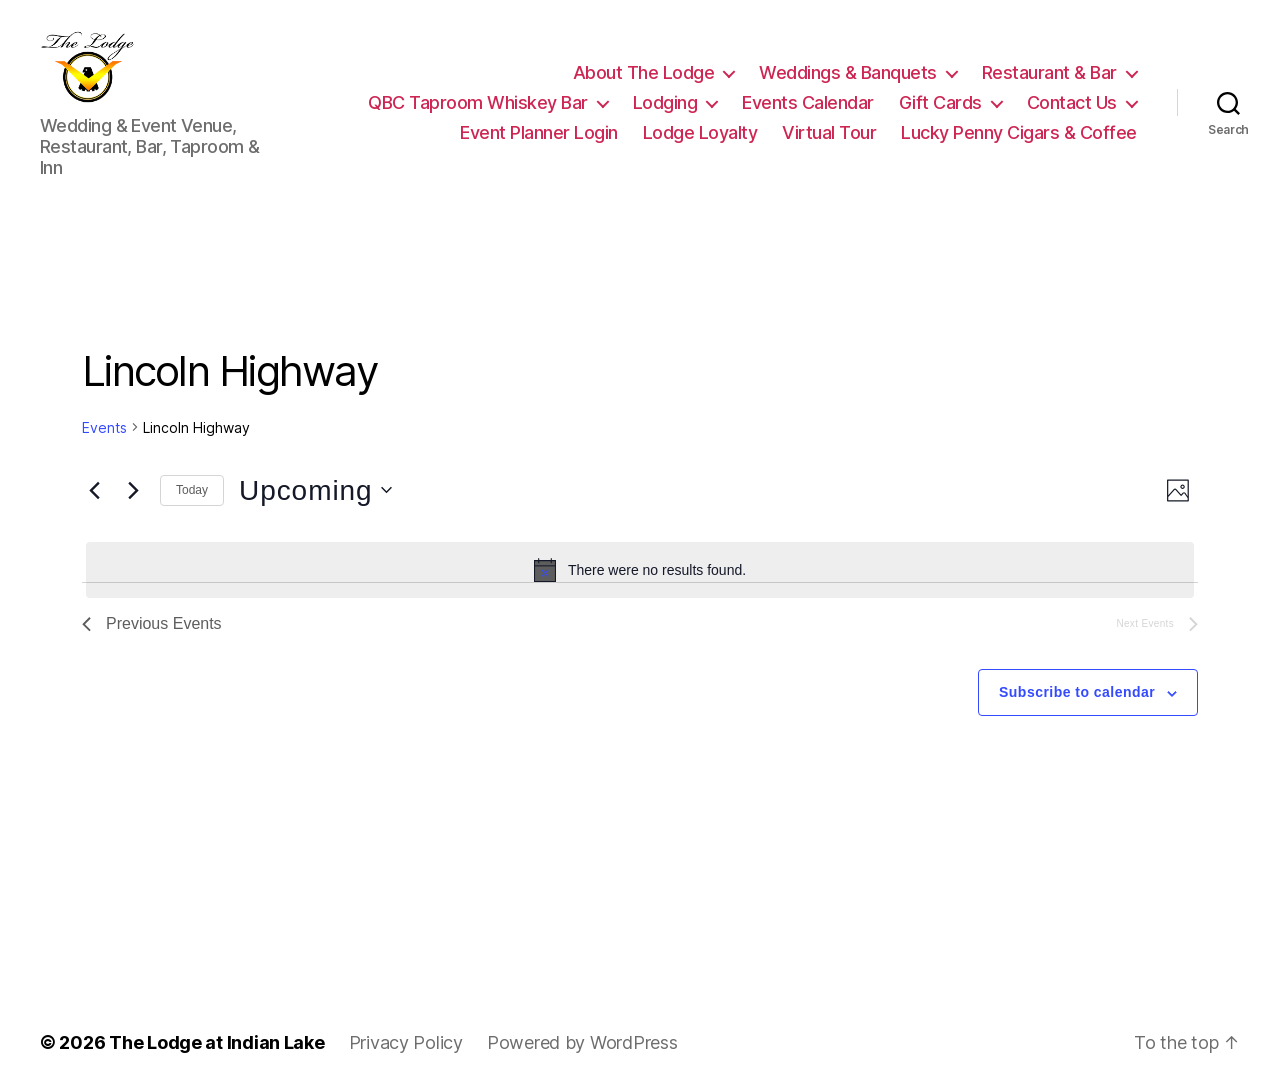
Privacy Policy (406, 1034)
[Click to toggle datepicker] (315, 483)
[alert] (640, 563)
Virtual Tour (829, 128)
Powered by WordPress (582, 1034)
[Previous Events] (94, 483)
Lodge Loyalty (700, 128)
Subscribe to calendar (1077, 685)
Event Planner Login (539, 128)
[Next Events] (133, 483)
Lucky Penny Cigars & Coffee (1019, 128)
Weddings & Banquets (848, 69)
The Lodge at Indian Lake (217, 1034)
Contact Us (1072, 98)
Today (192, 483)
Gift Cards (940, 98)
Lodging (665, 98)
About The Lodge (644, 69)
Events (104, 419)
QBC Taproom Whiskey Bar (478, 98)
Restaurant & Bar (1049, 69)
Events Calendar (808, 98)
